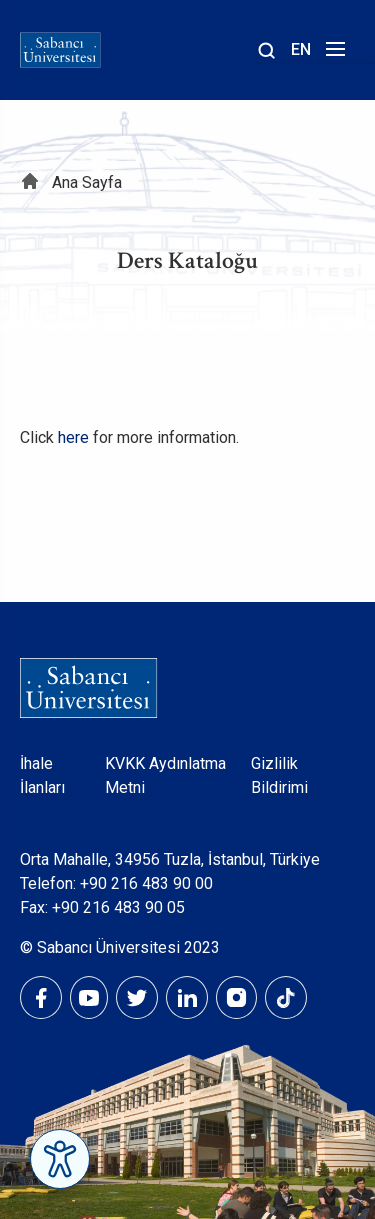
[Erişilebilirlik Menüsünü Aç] (60, 1159)
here (73, 437)
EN (301, 49)
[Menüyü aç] (332, 54)
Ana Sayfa (87, 182)
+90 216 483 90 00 (146, 883)
